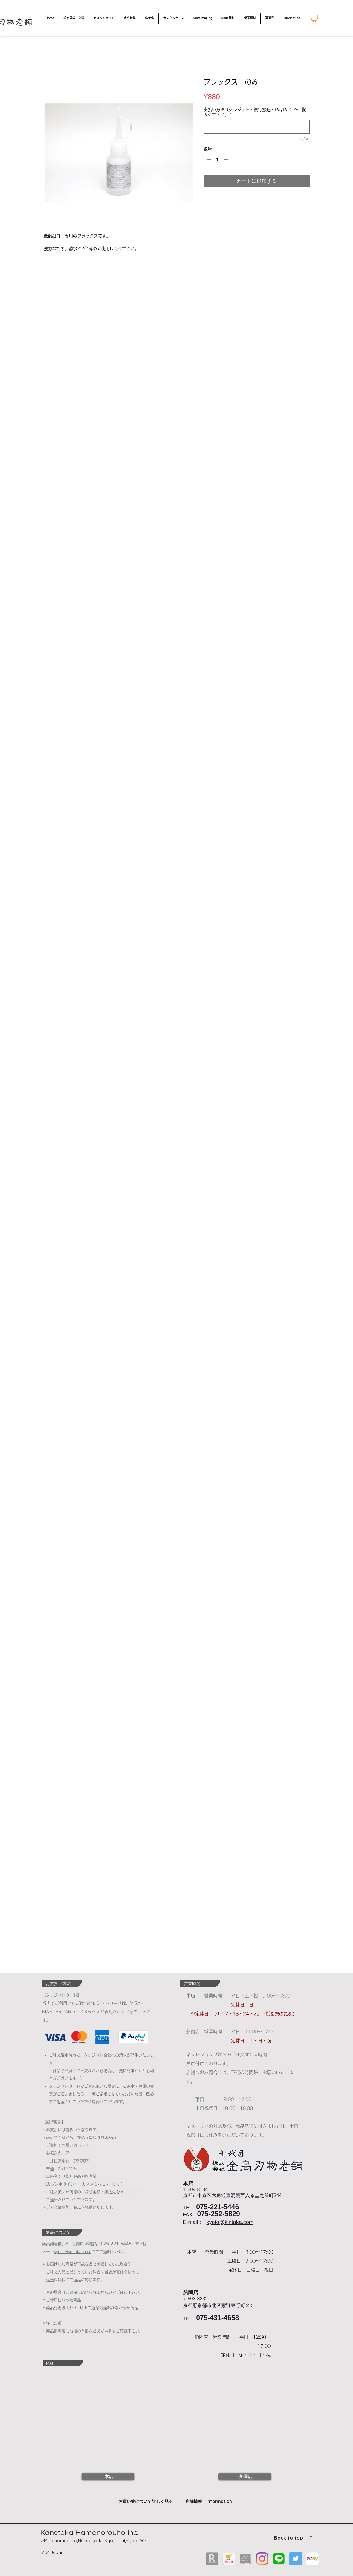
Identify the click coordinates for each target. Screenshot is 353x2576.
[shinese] (245, 2558)
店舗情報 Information (208, 2501)
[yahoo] (228, 2558)
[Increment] (226, 159)
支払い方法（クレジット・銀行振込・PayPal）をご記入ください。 (255, 112)
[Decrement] (208, 159)
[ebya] (312, 2558)
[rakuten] (212, 2558)
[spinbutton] (217, 159)
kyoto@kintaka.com (230, 2222)
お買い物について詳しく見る (145, 2501)
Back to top (288, 2537)
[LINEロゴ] (279, 2558)
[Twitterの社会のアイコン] (295, 2558)
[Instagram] (262, 2558)
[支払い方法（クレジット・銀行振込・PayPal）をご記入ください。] (256, 126)
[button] (314, 18)
